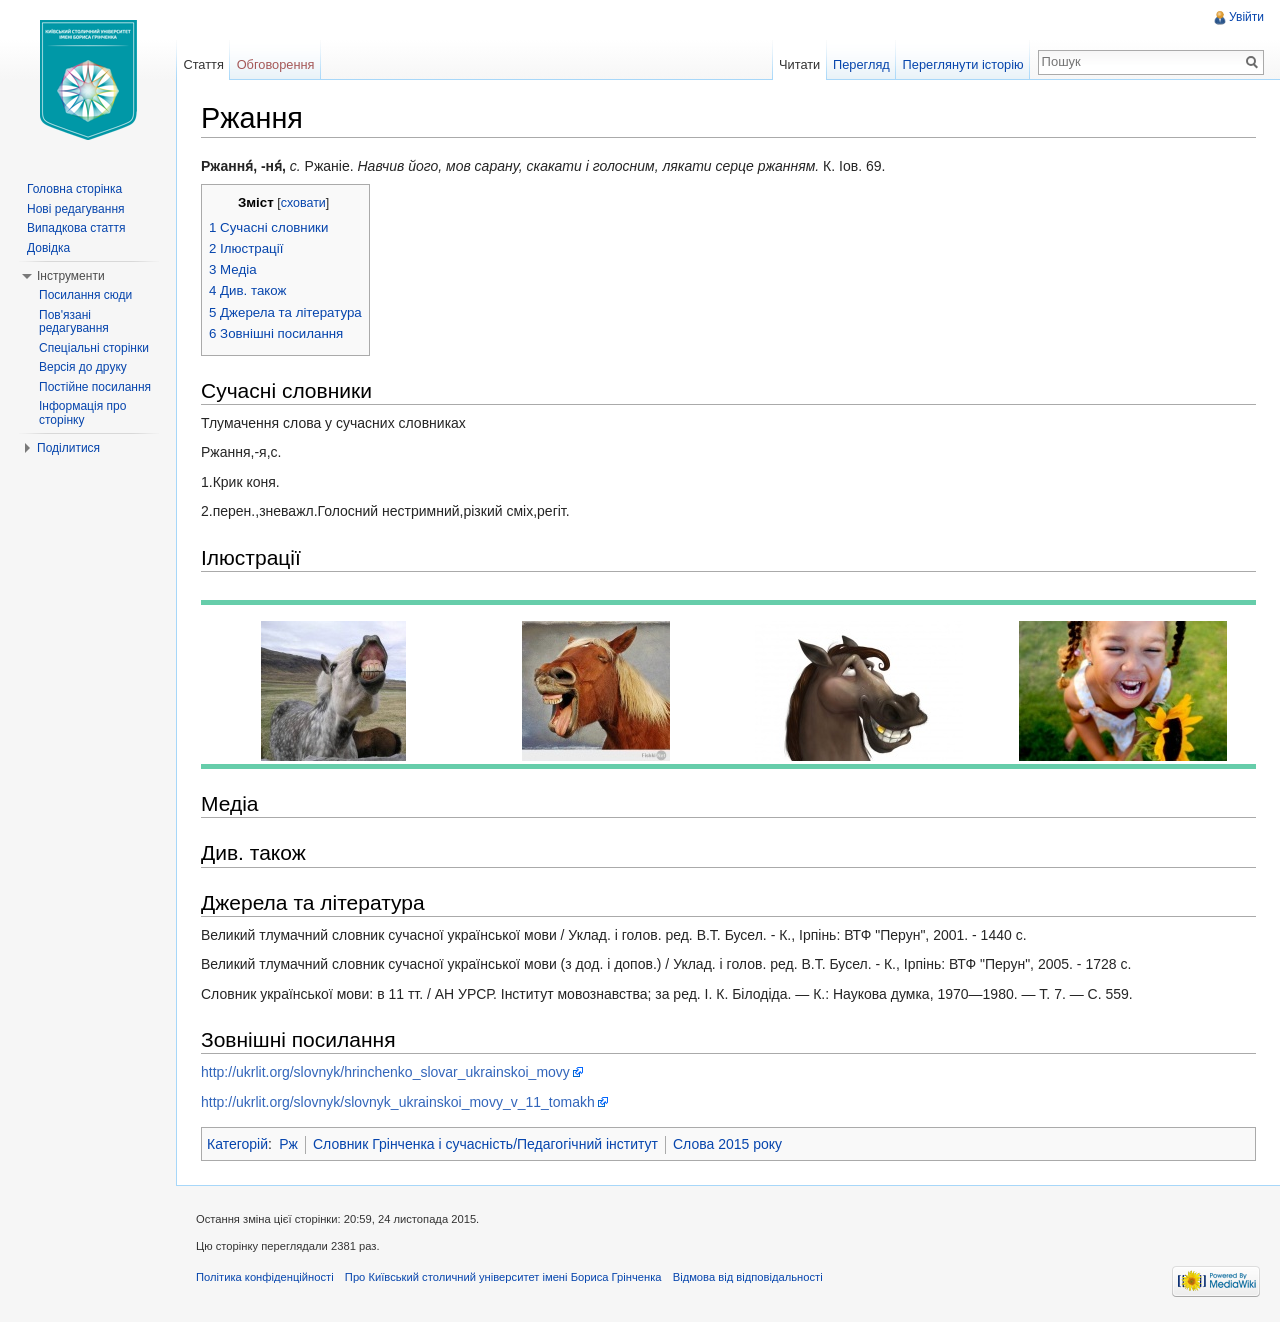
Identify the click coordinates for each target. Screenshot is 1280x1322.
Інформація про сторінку (82, 413)
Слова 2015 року (727, 1144)
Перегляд (861, 64)
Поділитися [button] (68, 448)
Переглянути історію (963, 64)
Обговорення (276, 64)
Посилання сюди (85, 295)
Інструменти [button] (71, 276)
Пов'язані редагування (74, 322)
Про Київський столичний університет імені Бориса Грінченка (503, 1277)
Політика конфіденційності (265, 1277)
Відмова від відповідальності (748, 1277)
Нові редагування (76, 209)
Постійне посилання (95, 387)
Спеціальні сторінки (94, 348)
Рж (288, 1144)
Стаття (203, 64)
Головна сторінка (74, 189)
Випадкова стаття (76, 228)
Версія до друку (83, 367)
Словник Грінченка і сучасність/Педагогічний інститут (485, 1144)
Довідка (48, 248)
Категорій (237, 1144)
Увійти (1246, 17)
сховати (303, 203)
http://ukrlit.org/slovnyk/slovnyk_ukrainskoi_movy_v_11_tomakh (398, 1102)
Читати (799, 64)
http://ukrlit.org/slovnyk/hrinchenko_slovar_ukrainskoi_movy (385, 1072)
